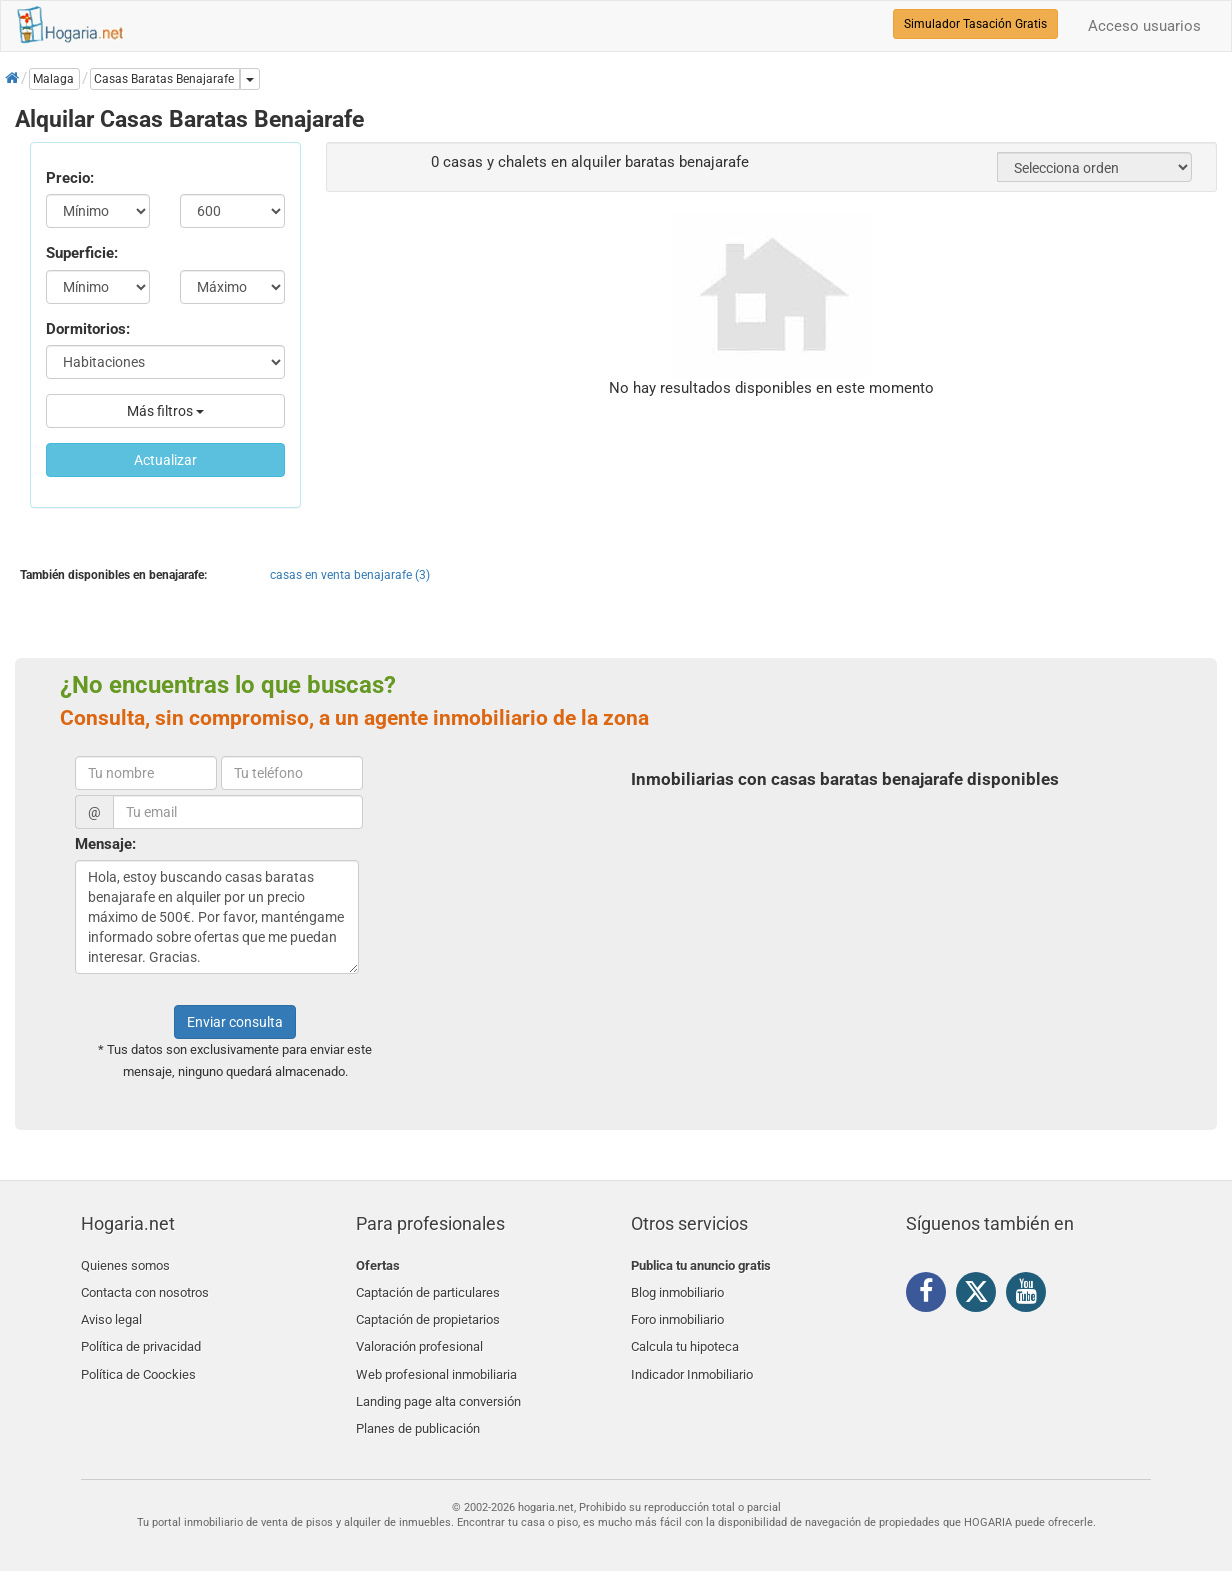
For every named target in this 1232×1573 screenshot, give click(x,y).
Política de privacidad (141, 1336)
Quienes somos (125, 1265)
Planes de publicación (418, 1406)
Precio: (70, 178)
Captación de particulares (428, 1289)
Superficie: (82, 253)
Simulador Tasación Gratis (975, 24)
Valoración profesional (419, 1336)
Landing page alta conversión (438, 1383)
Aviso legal (111, 1312)
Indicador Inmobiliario (692, 1359)
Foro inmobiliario (677, 1312)
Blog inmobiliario (677, 1289)
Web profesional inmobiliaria (436, 1359)
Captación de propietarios (428, 1312)
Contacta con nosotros (145, 1289)
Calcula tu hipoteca (685, 1336)
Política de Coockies (138, 1359)
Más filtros (165, 411)
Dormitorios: (88, 329)
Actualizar (165, 460)
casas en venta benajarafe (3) (350, 575)
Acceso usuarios (1144, 26)
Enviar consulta (235, 1022)
